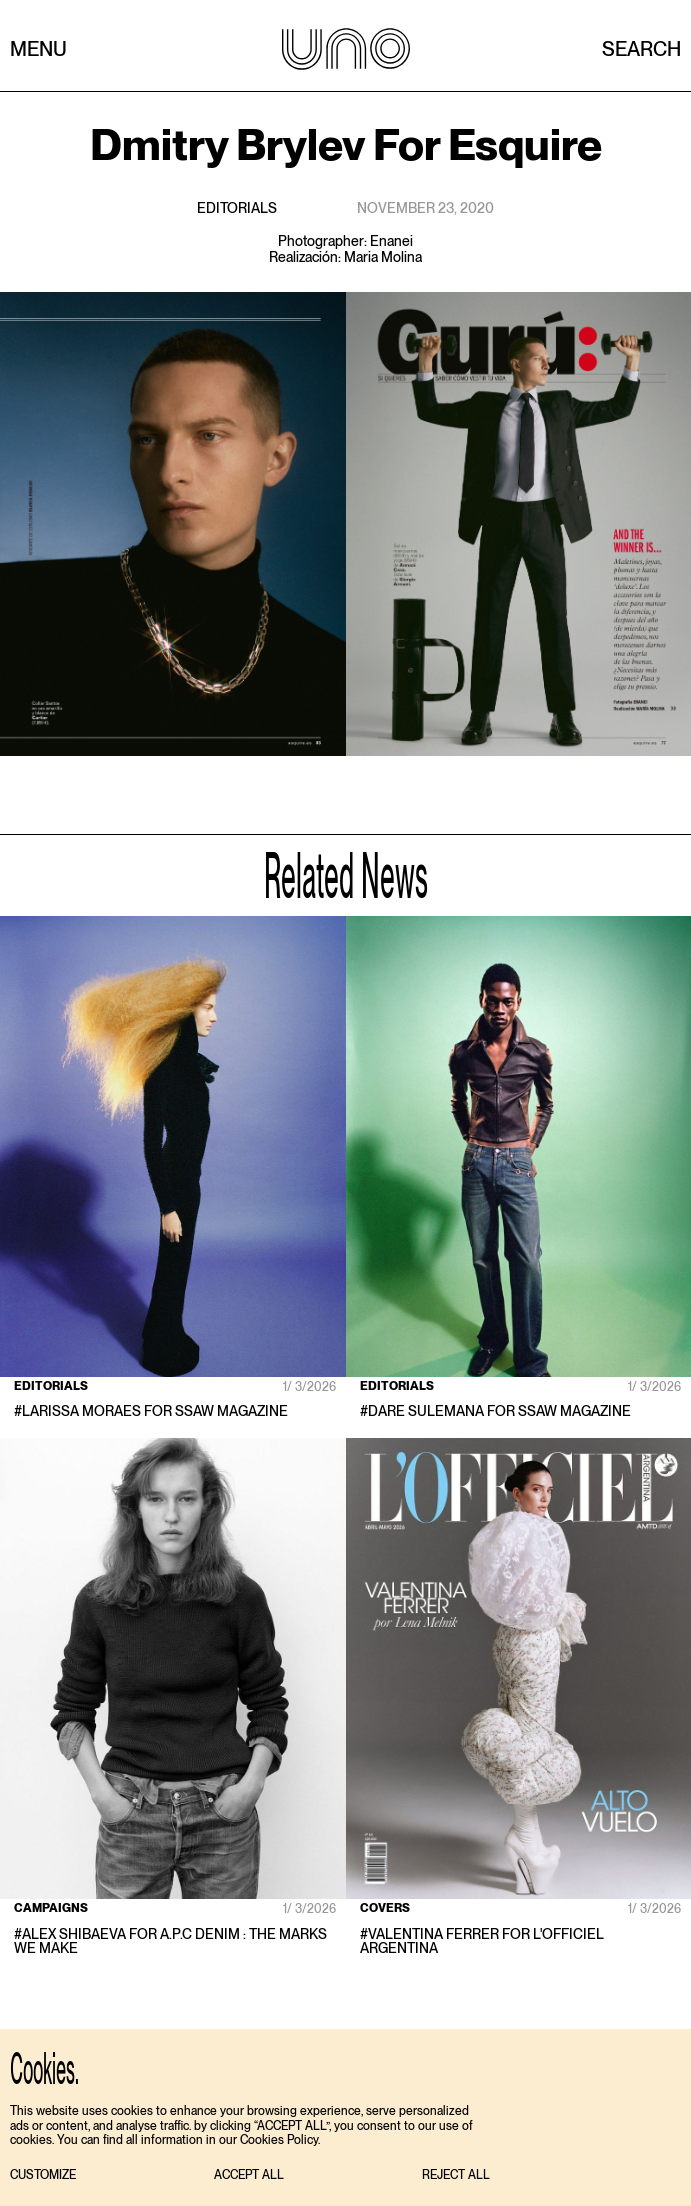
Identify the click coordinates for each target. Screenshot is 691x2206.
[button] (43, 2175)
